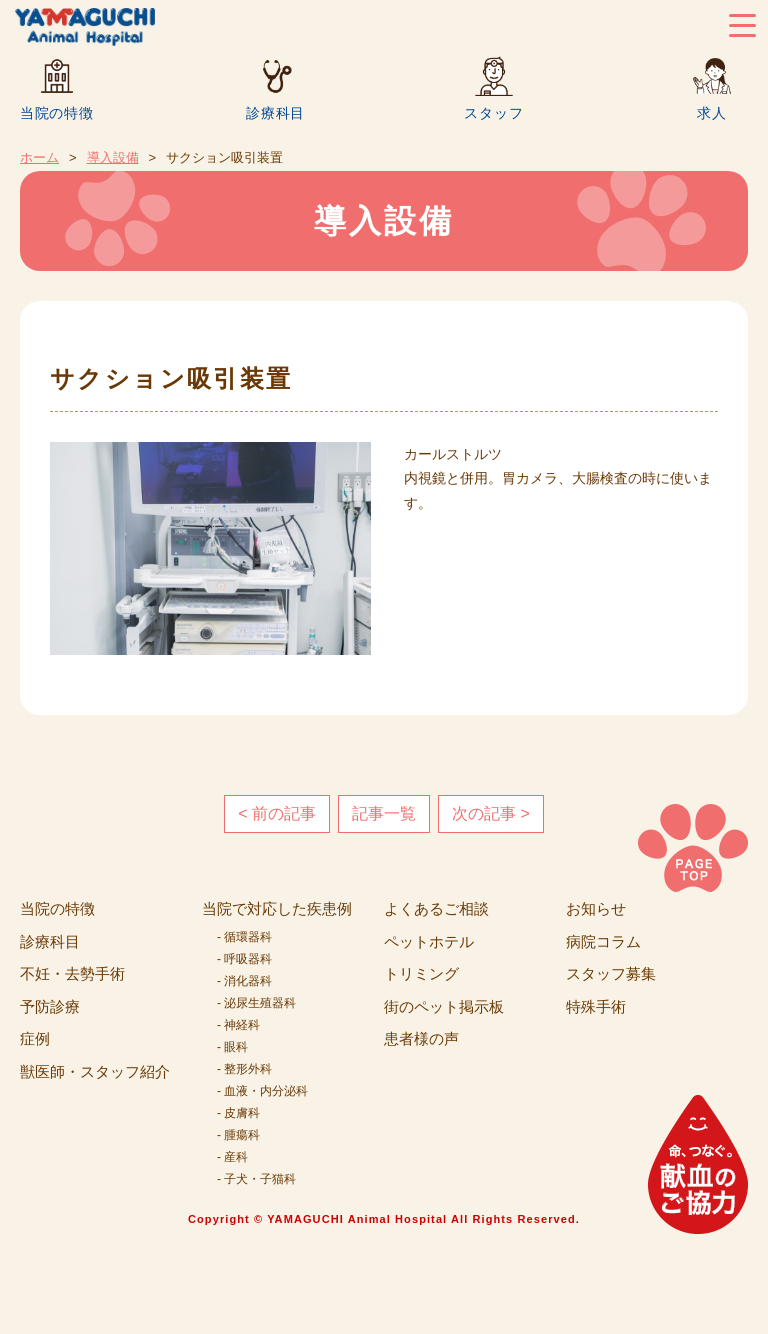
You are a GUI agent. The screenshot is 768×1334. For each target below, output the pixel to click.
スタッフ (493, 112)
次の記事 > (491, 813)
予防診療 (50, 1006)
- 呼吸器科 (244, 959)
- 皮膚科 (238, 1113)
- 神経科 (238, 1025)
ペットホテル (429, 941)
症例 (35, 1038)
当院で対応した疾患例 (277, 908)
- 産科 (232, 1157)
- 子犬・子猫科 (256, 1179)
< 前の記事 (277, 813)
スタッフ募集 (611, 973)
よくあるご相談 (436, 908)
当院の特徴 (57, 112)
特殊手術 (596, 1006)
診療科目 (275, 112)
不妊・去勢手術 (72, 973)
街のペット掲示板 (444, 1006)
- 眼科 (232, 1047)
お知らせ (596, 908)
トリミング (421, 973)
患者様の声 (421, 1038)
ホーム (39, 157)
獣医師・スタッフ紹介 (95, 1071)
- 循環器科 (244, 937)
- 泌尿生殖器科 (256, 1003)
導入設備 (113, 157)
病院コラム (603, 941)
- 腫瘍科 (238, 1135)
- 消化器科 (244, 981)
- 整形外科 (244, 1069)
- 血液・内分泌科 (262, 1091)
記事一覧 (384, 813)
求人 (711, 112)
